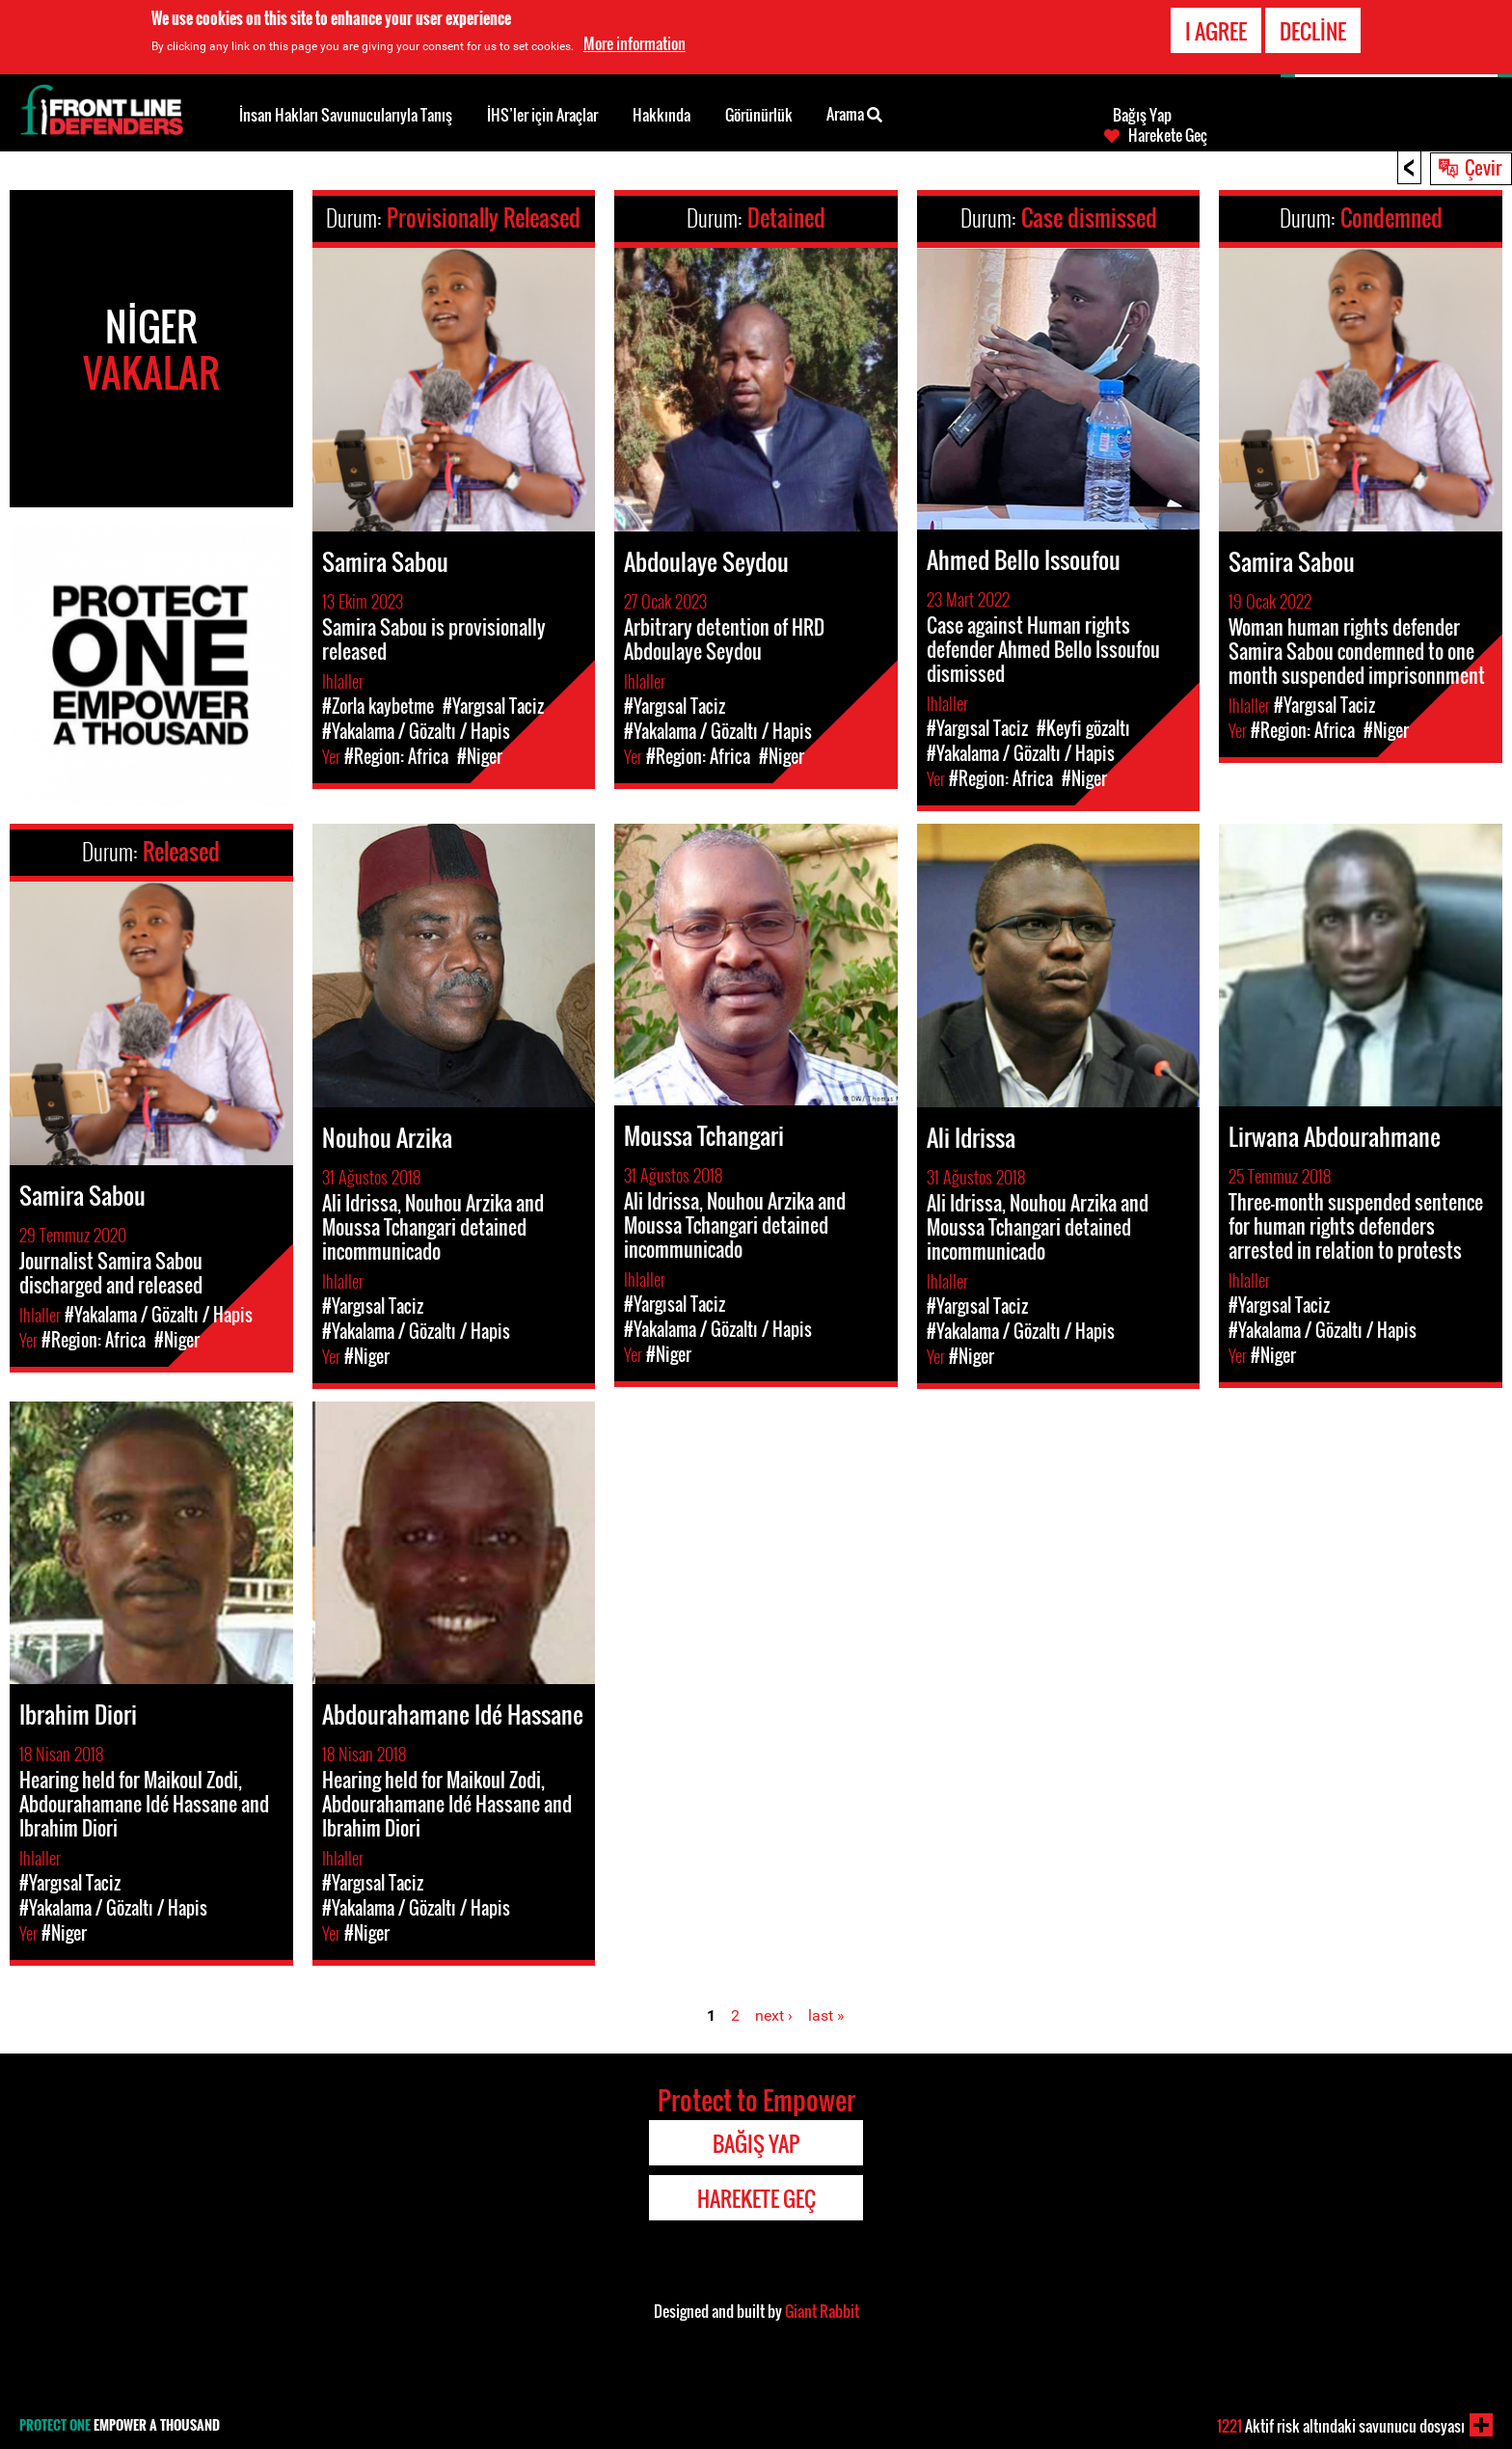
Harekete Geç (1167, 135)
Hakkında (661, 114)
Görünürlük (759, 114)
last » (826, 2015)
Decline (1313, 29)
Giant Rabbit (822, 2311)
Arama (854, 113)
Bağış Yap (1142, 114)
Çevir (1483, 166)
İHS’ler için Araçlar (542, 114)
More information (634, 42)
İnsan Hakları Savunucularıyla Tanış (345, 114)
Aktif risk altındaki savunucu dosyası (1341, 2425)
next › (774, 2015)
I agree (1216, 29)
